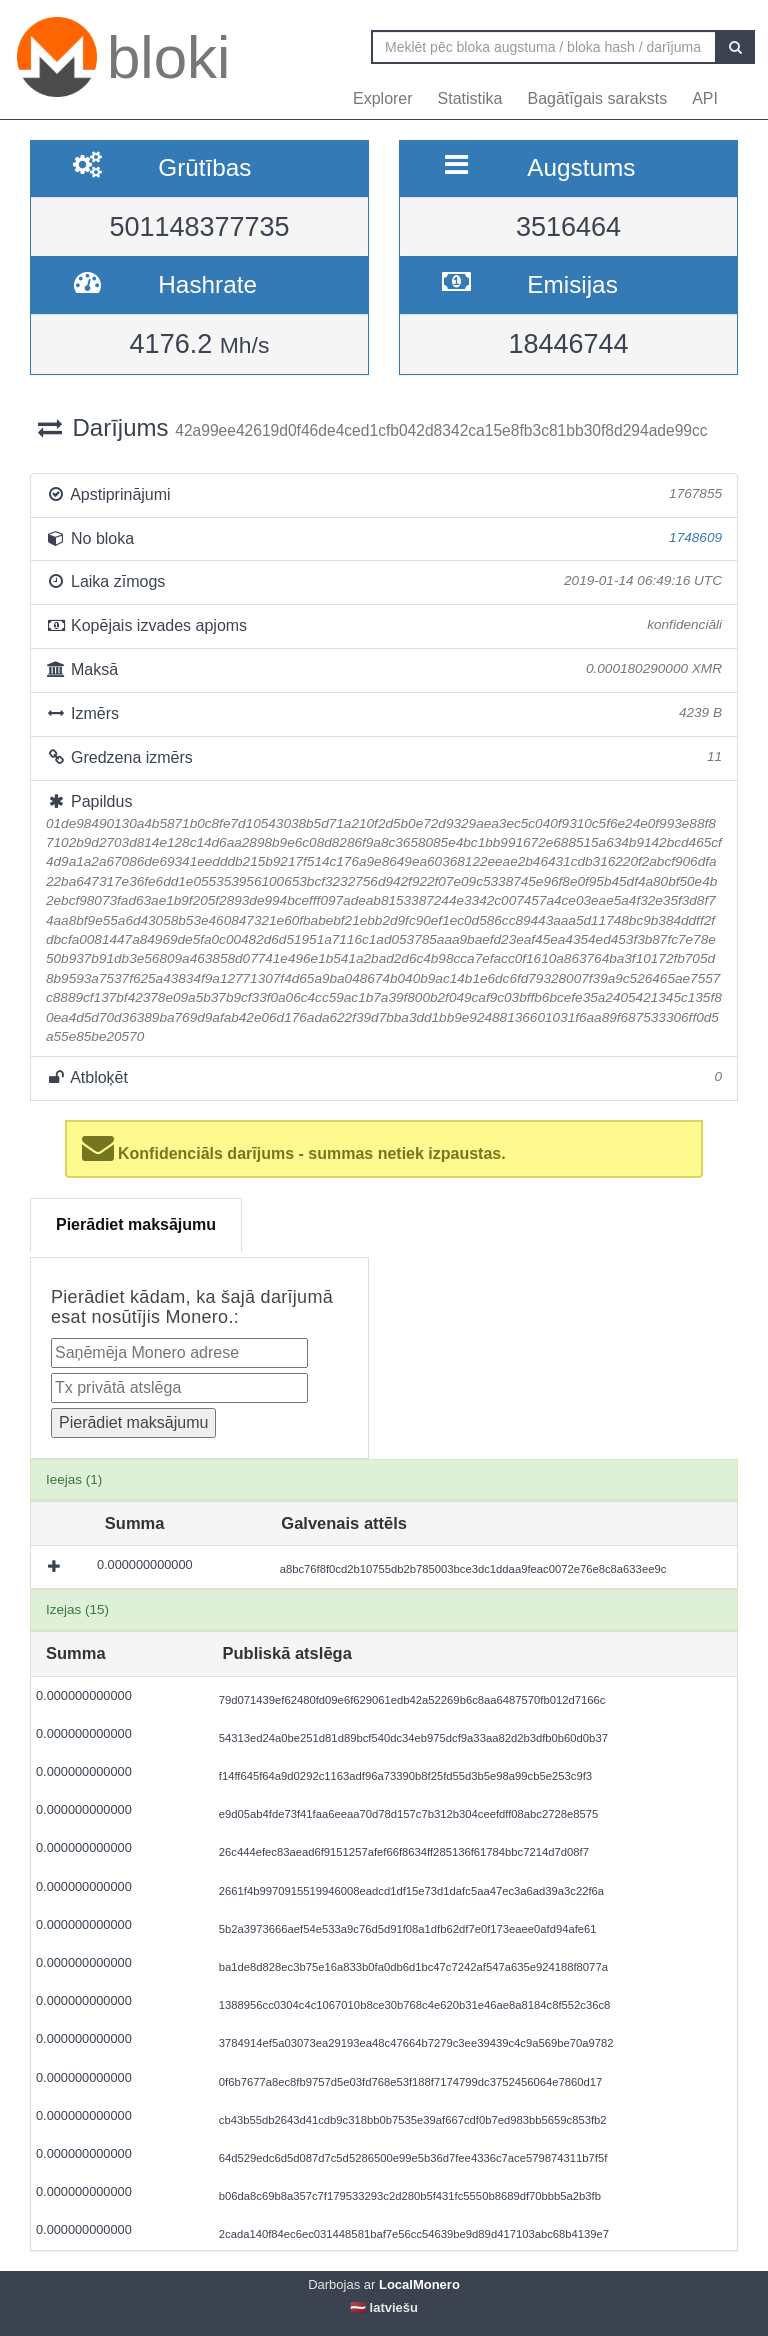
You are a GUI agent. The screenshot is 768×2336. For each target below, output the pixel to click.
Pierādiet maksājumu (136, 1224)
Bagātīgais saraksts (598, 98)
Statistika (470, 98)
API (705, 98)
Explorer (383, 98)
